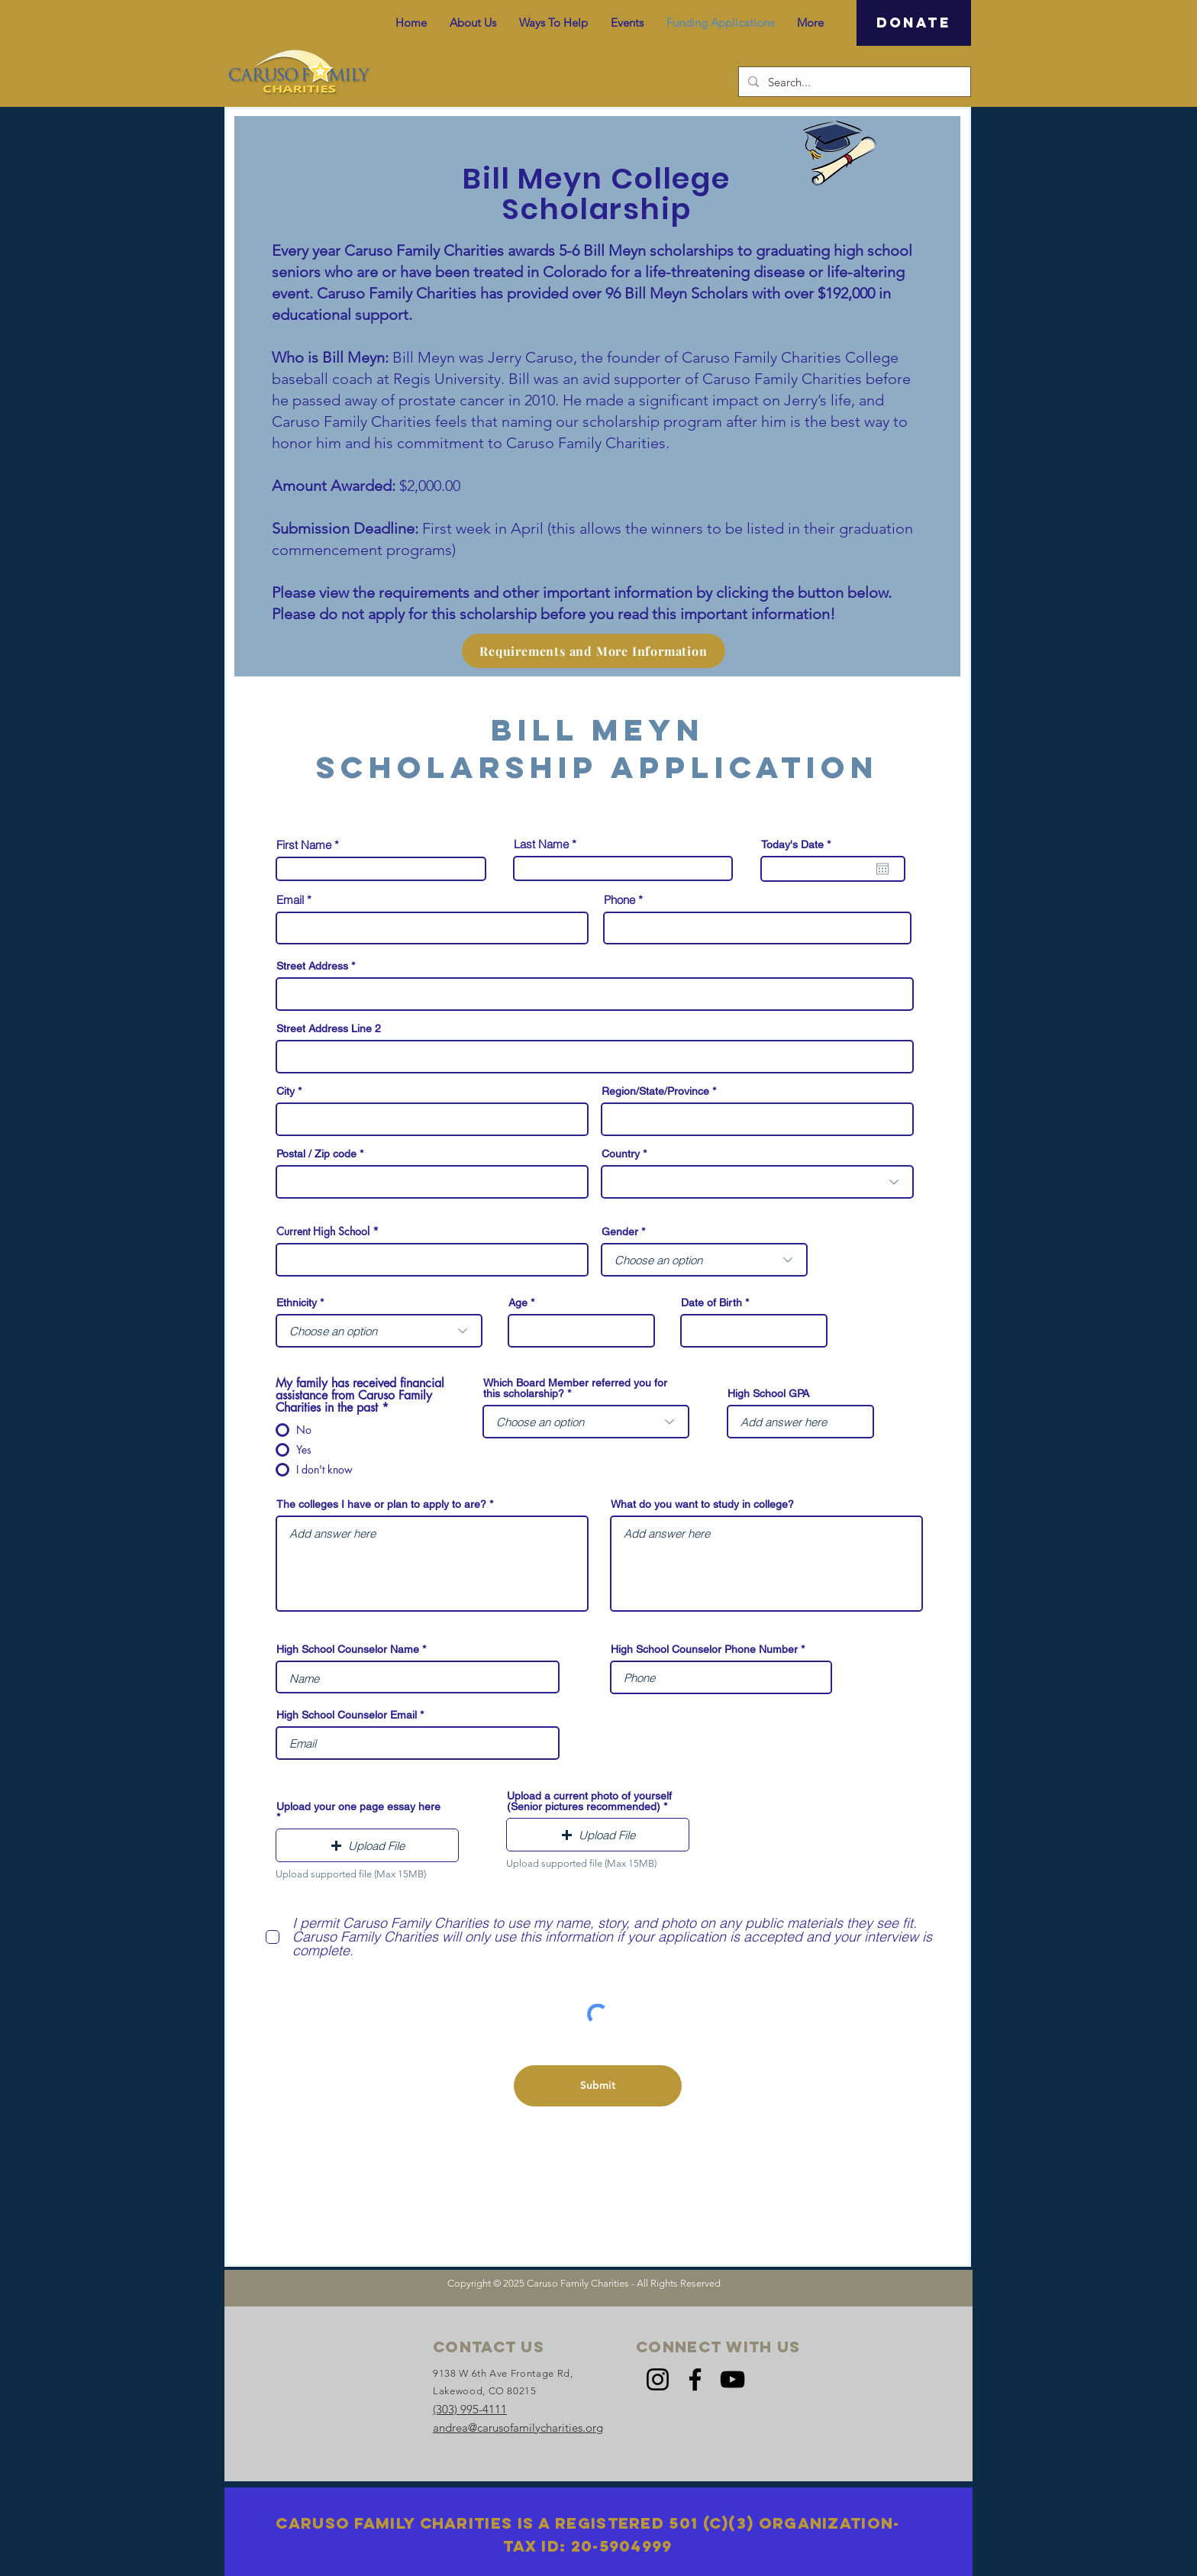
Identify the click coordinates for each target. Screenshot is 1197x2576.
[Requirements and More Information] (593, 651)
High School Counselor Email (346, 1714)
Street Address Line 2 (328, 1028)
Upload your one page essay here (358, 1807)
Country (621, 1153)
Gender (620, 1231)
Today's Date (798, 844)
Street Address (312, 965)
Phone (619, 899)
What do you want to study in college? (702, 1504)
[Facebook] (695, 2379)
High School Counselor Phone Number (704, 1649)
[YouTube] (732, 2379)
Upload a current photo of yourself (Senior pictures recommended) (589, 1801)
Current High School (324, 1231)
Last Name (541, 844)
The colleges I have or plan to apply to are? (381, 1504)
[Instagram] (658, 2379)
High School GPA (768, 1393)
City (285, 1091)
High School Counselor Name (347, 1649)
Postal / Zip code (316, 1153)
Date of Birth (711, 1302)
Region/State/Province (655, 1091)
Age (518, 1302)
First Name (303, 845)
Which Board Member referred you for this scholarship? (575, 1388)
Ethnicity (296, 1302)
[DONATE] (914, 23)
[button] (367, 1845)
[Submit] (598, 2085)
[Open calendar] (882, 869)
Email (290, 899)
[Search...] (853, 81)
